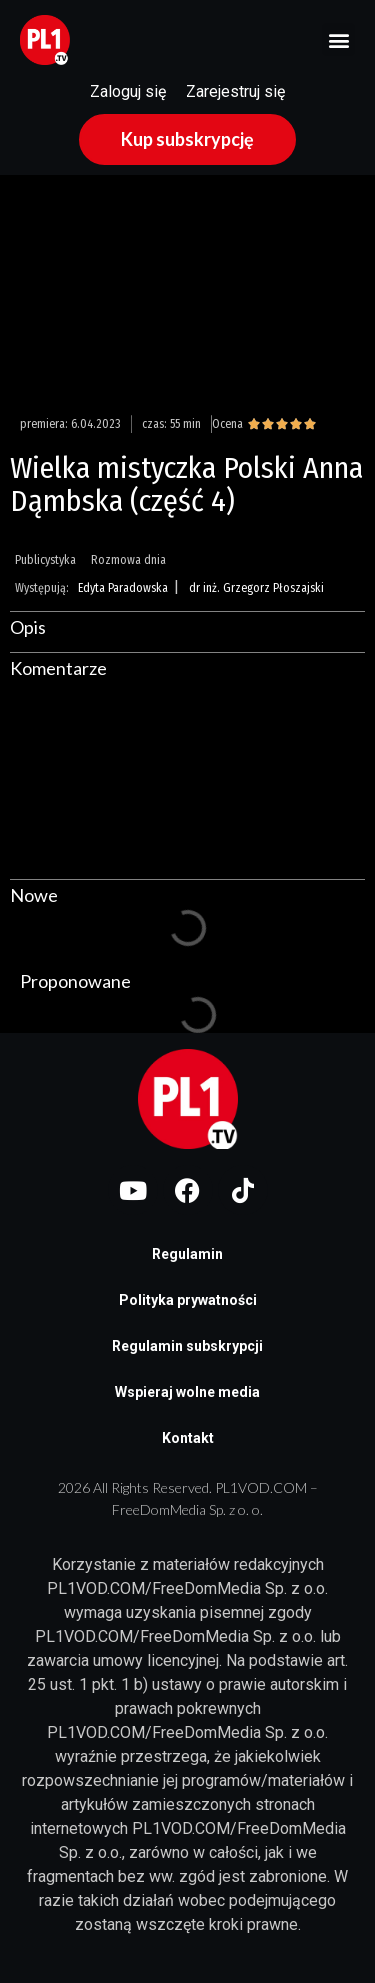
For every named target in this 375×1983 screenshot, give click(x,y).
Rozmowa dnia (128, 560)
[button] (338, 39)
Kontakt (188, 1438)
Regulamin (187, 1254)
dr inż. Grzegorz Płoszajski (256, 588)
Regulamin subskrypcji (187, 1346)
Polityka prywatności (188, 1300)
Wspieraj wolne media (187, 1392)
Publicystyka (45, 560)
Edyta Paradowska (123, 588)
